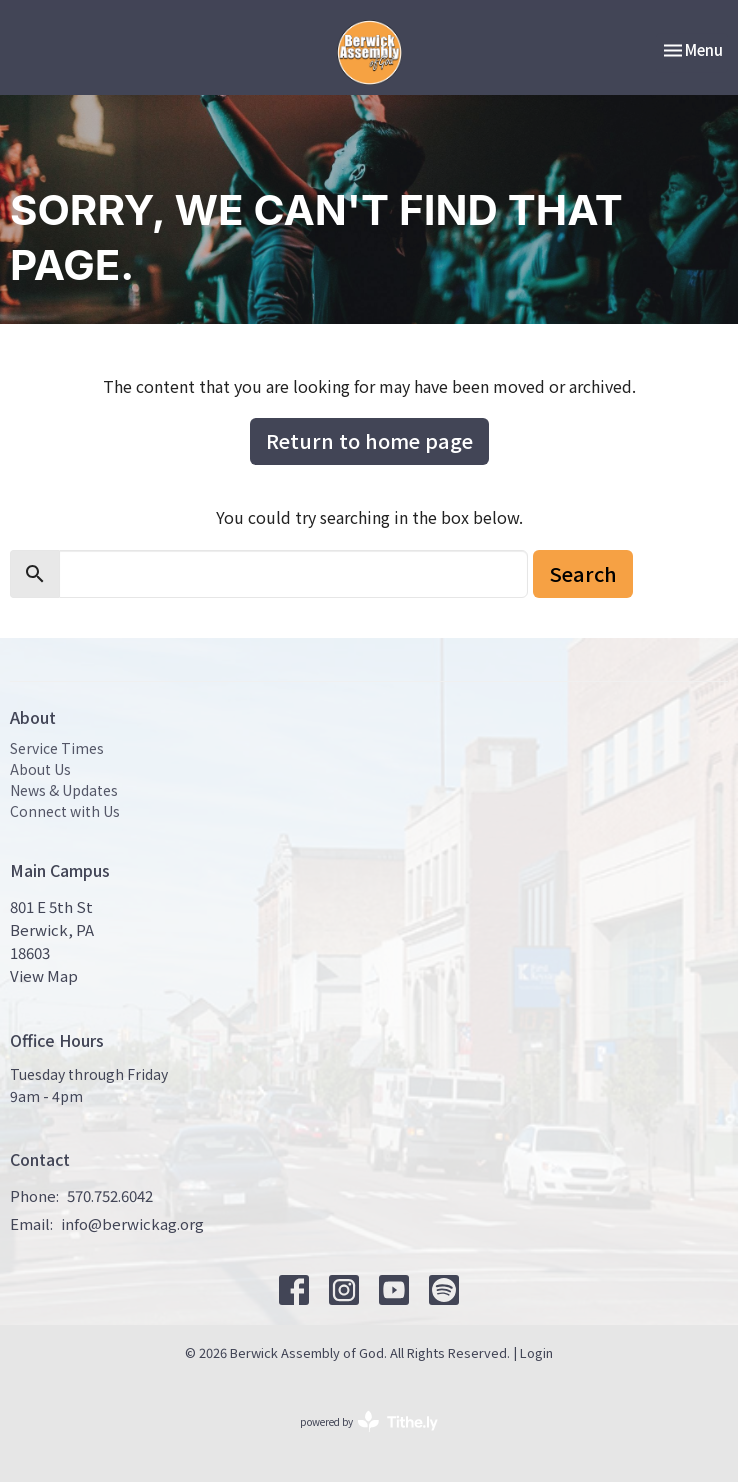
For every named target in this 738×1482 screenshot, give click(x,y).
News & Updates (64, 790)
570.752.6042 (110, 1195)
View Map (44, 975)
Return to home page (369, 440)
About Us (40, 769)
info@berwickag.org (132, 1223)
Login (536, 1352)
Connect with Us (65, 811)
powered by (369, 1421)
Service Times (57, 748)
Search (583, 573)
